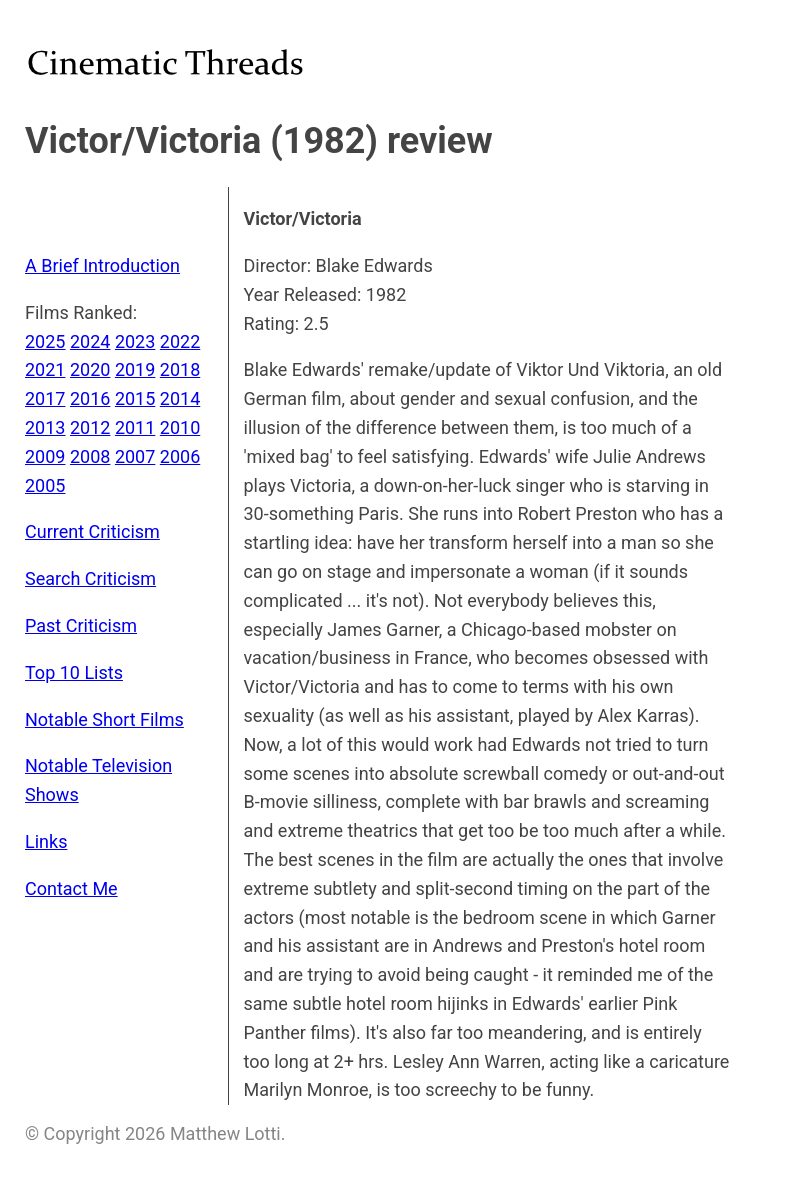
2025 (45, 341)
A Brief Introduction (102, 265)
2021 (45, 369)
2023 (135, 341)
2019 (135, 369)
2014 (180, 398)
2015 (135, 398)
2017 (45, 398)
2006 (180, 456)
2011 (135, 427)
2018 (180, 369)
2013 (45, 427)
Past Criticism (81, 625)
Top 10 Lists (74, 672)
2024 (90, 341)
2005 (45, 485)
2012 (90, 427)
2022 (180, 341)
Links (46, 841)
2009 (45, 456)
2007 (135, 456)
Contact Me (71, 888)
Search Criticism (90, 578)
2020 (90, 369)
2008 (90, 456)
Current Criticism (92, 531)
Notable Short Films (104, 719)
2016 (90, 398)
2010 (180, 427)
